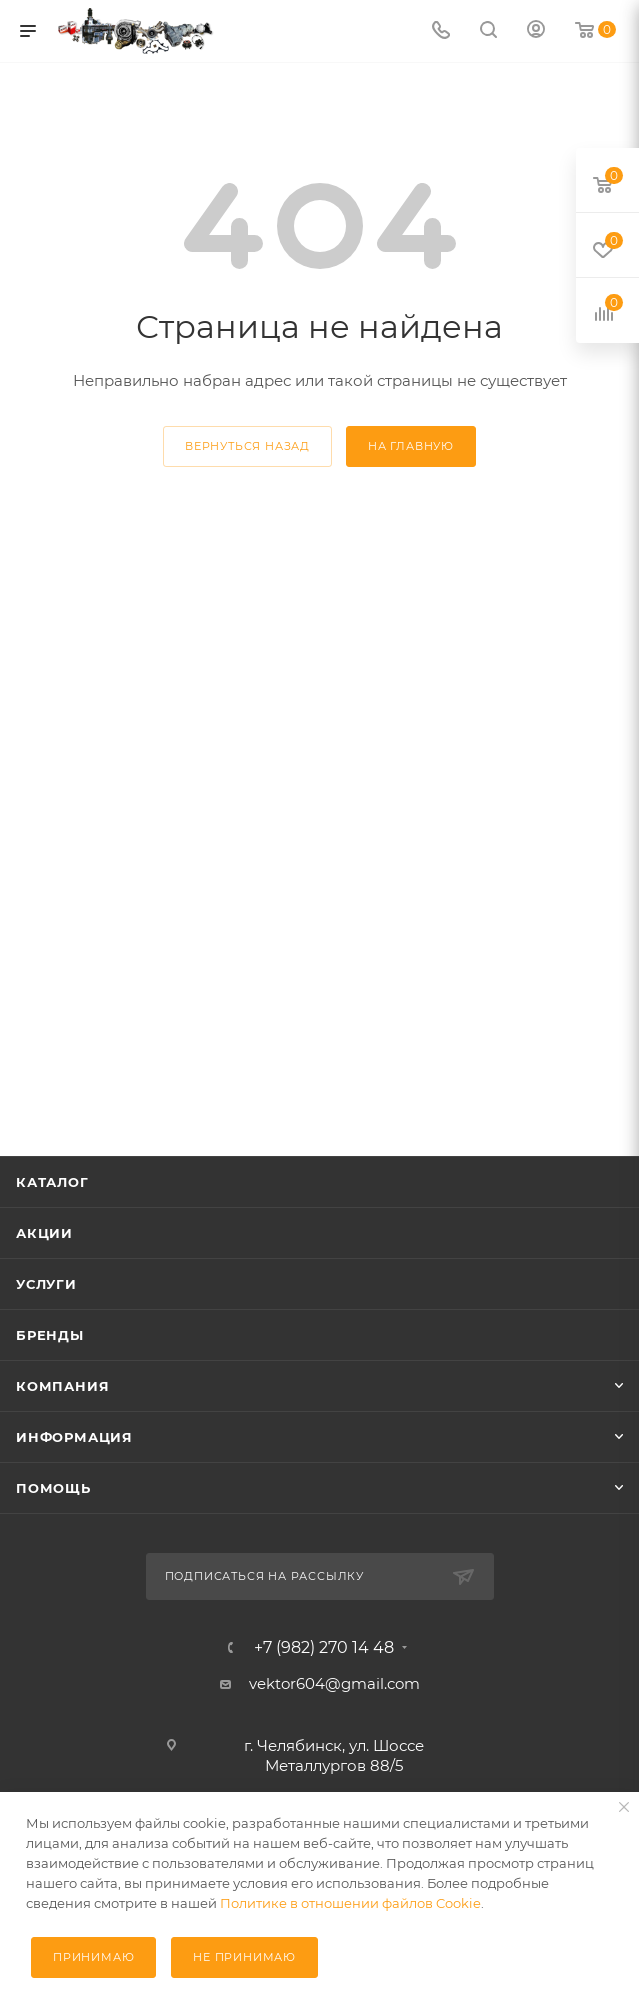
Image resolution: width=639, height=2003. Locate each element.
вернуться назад (247, 446)
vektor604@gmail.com (334, 1683)
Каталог (52, 1182)
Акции (44, 1233)
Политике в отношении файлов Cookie (350, 1903)
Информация (74, 1437)
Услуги (46, 1284)
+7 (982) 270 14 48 (324, 1648)
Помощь (53, 1488)
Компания (62, 1386)
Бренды (50, 1335)
